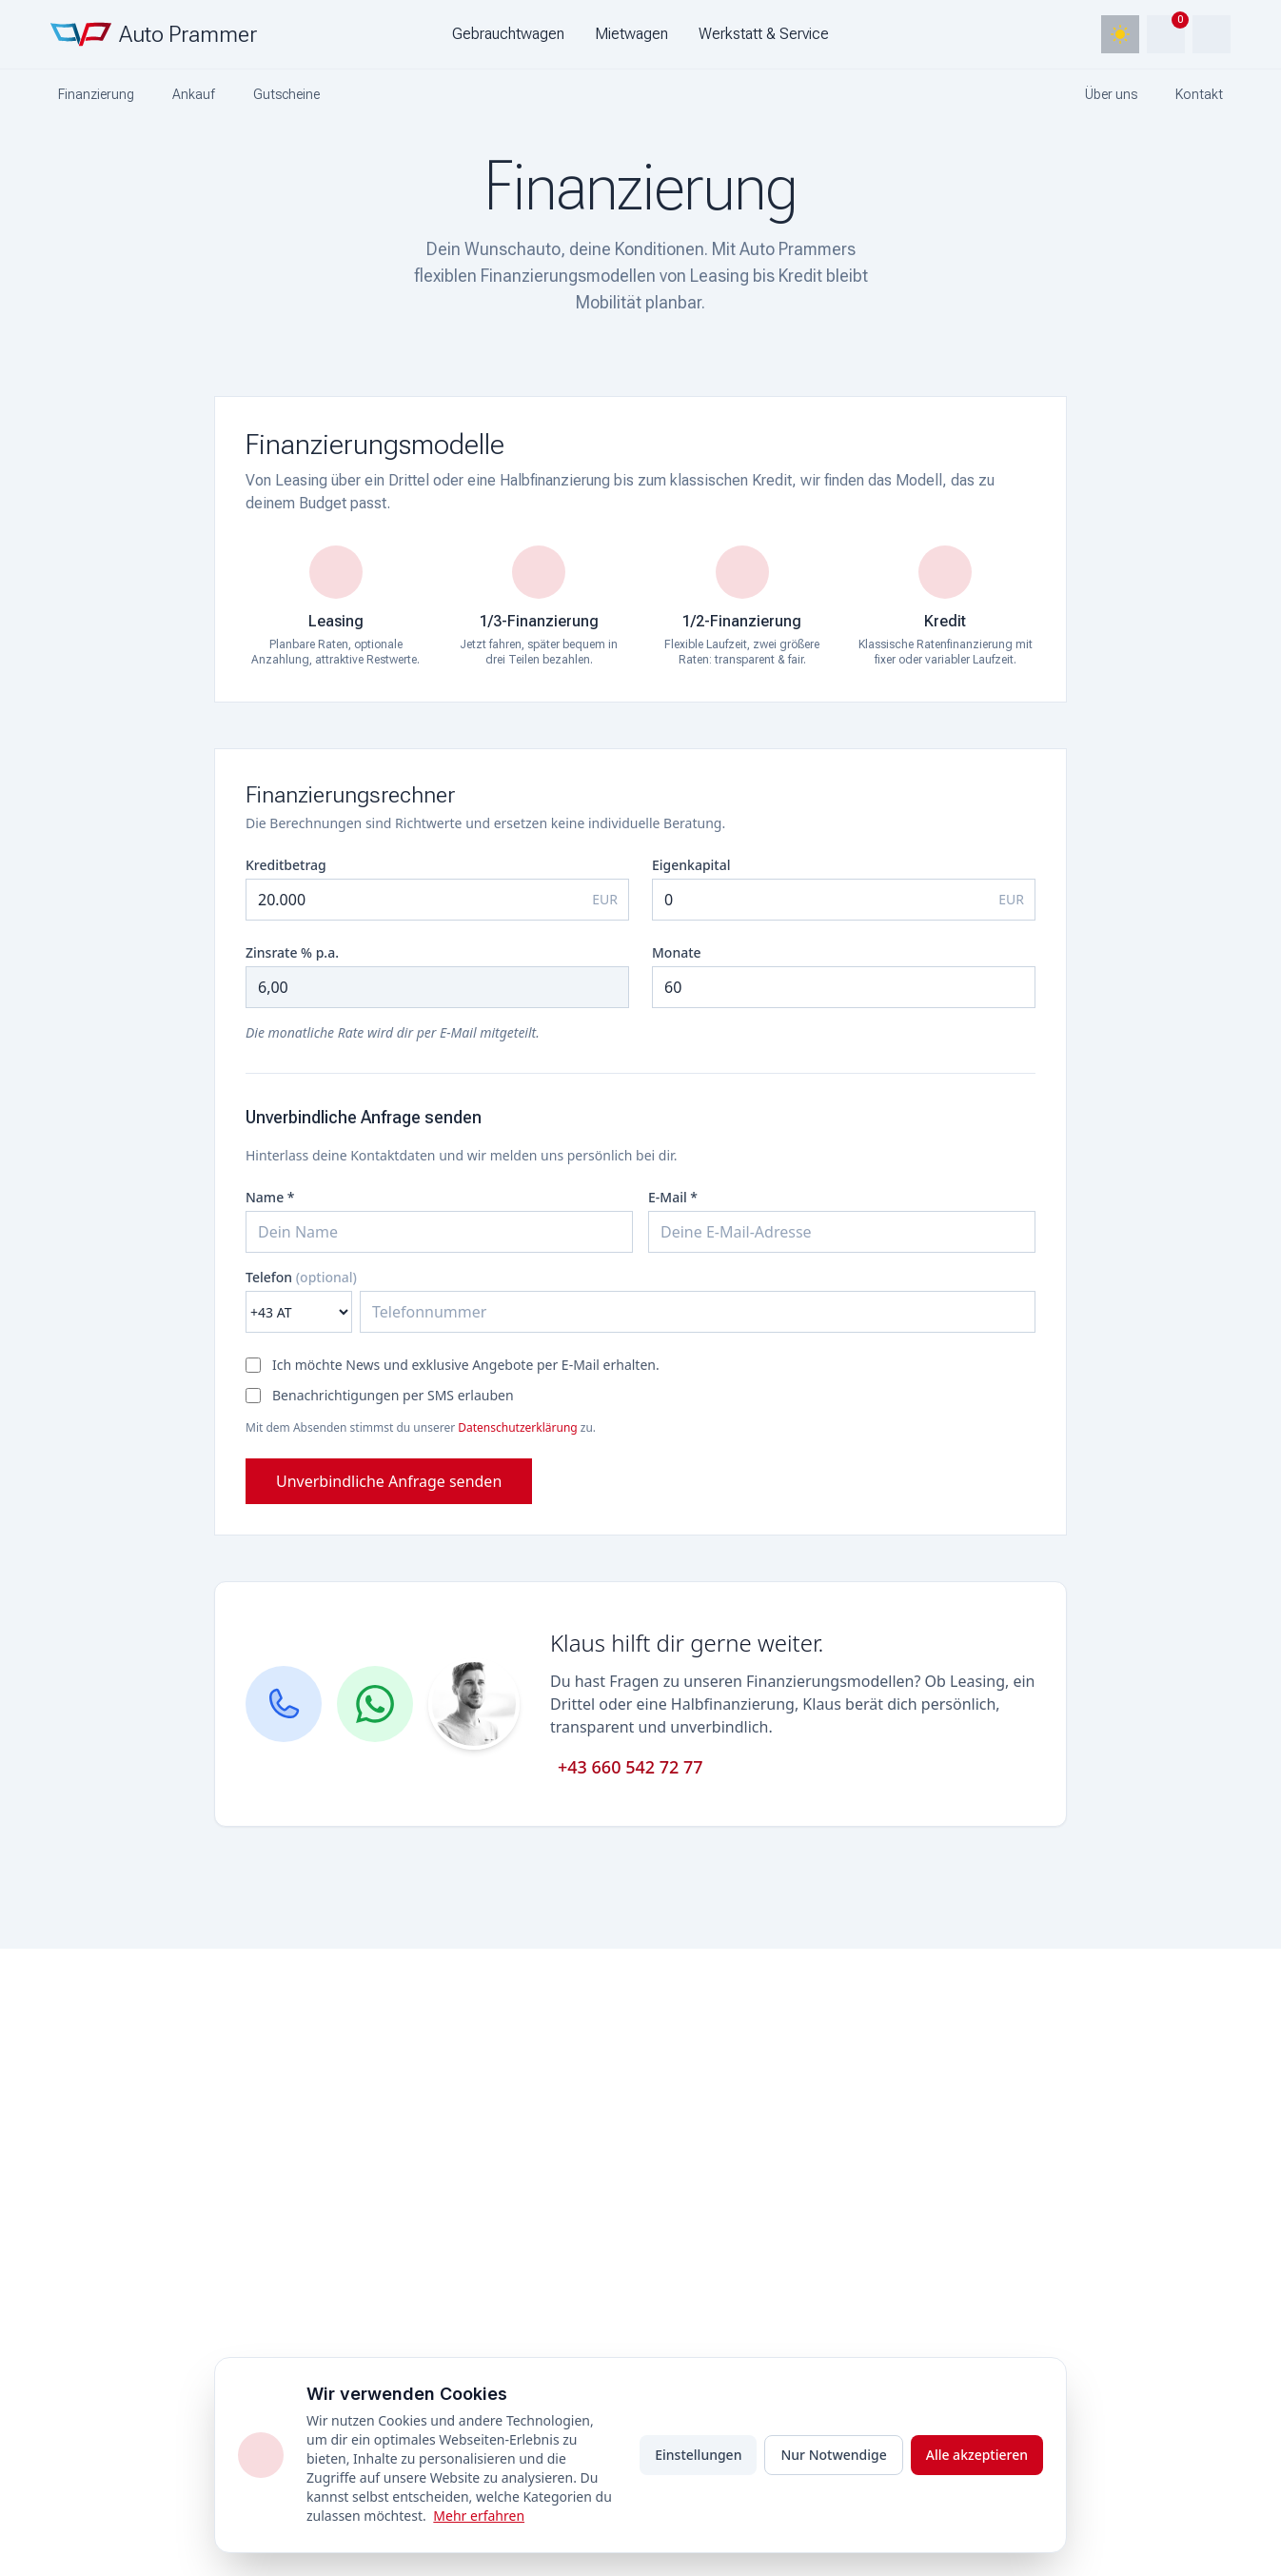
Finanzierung (96, 94)
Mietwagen (631, 34)
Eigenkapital (691, 865)
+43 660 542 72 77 (630, 1766)
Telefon (301, 1277)
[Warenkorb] (1166, 34)
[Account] (1211, 34)
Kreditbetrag (286, 865)
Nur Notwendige (833, 2455)
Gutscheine (286, 94)
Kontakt (1199, 94)
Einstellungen (698, 2455)
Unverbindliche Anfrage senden (389, 1481)
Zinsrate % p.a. (292, 952)
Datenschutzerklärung (517, 1427)
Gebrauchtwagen (508, 34)
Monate (676, 952)
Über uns (1111, 94)
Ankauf (193, 94)
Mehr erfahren (478, 2516)
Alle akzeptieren (977, 2455)
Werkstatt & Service (764, 34)
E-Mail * (673, 1197)
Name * (270, 1197)
